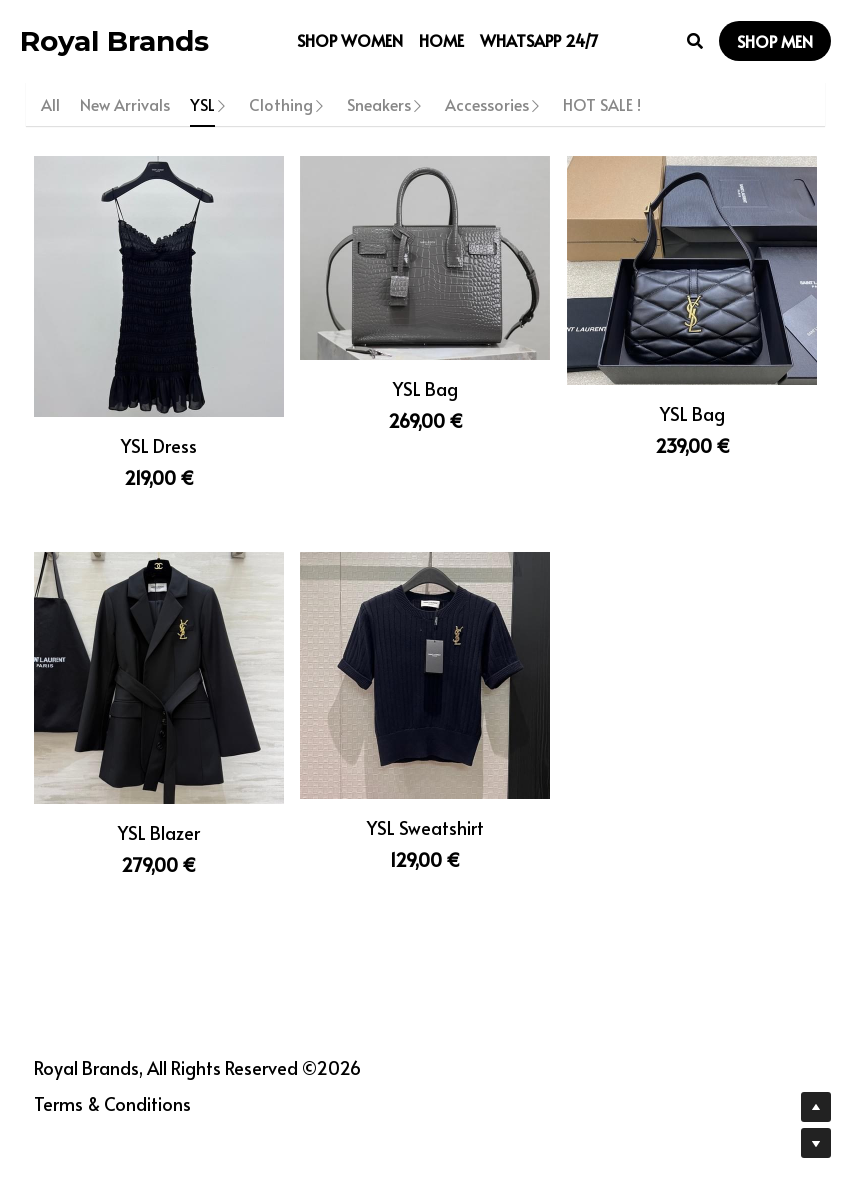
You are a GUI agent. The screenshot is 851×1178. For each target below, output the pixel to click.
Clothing (281, 104)
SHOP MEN (775, 41)
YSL (202, 104)
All (50, 104)
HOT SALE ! (602, 104)
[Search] (695, 40)
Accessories (487, 104)
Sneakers (379, 104)
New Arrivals (125, 104)
